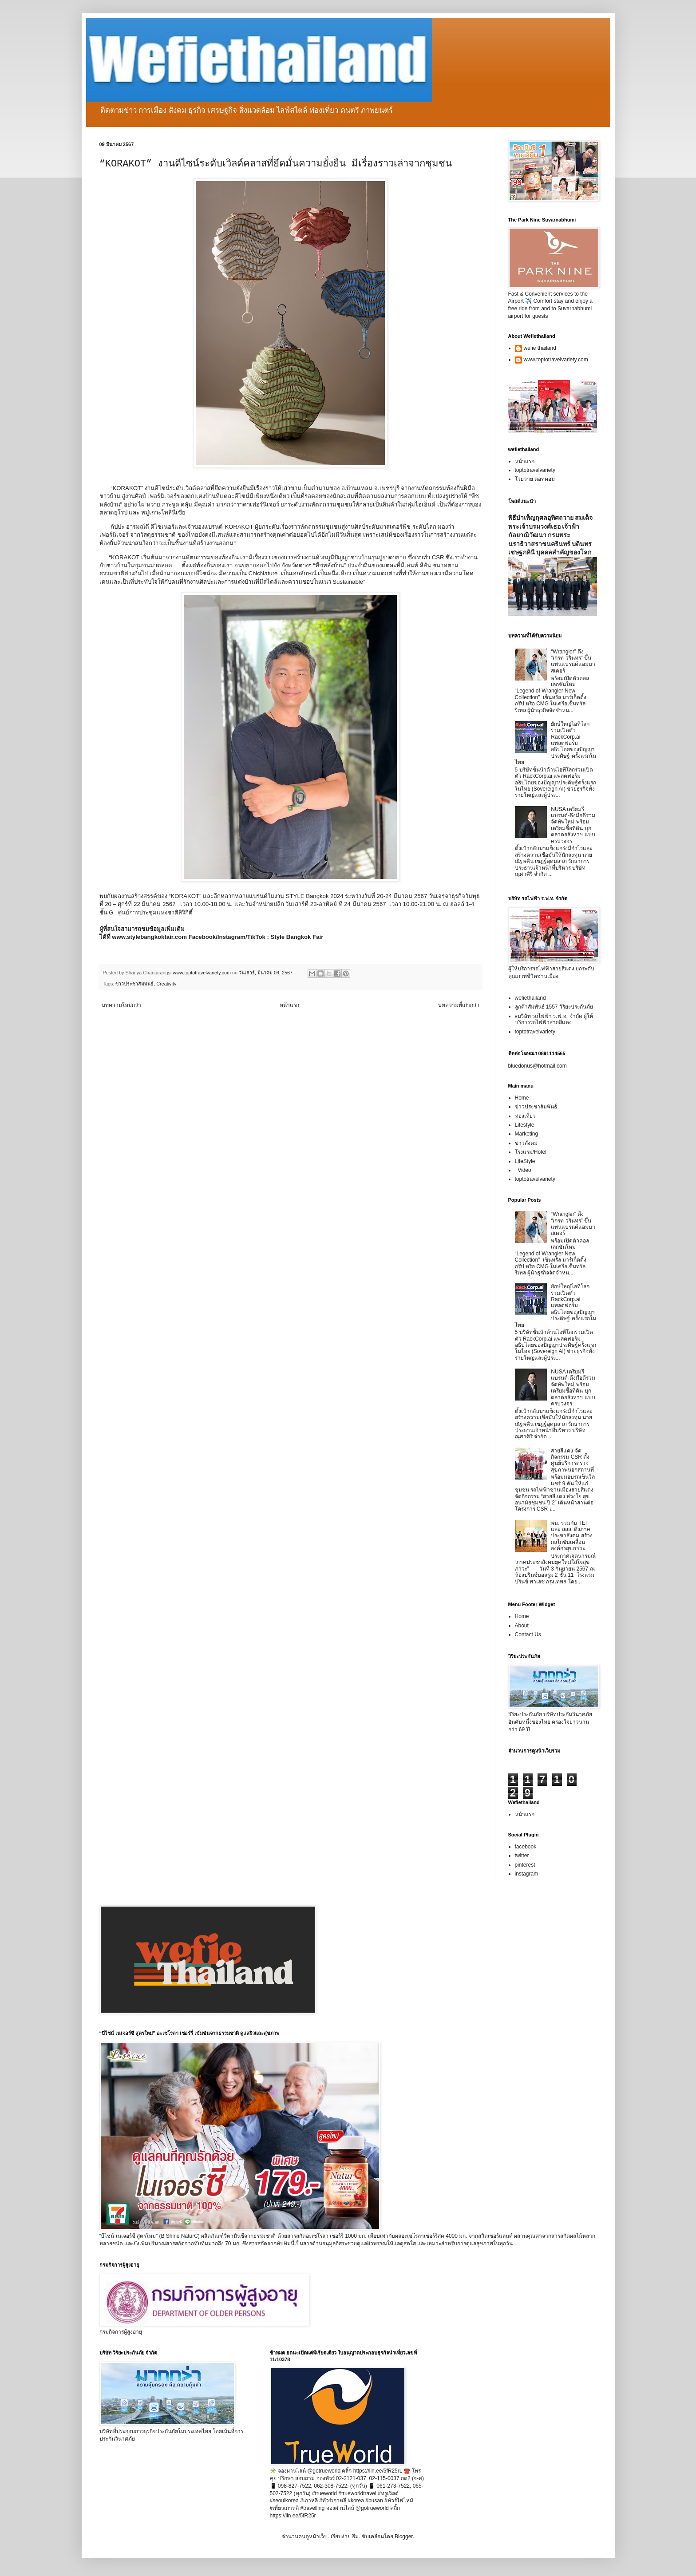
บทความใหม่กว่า (121, 1005)
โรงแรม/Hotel (530, 1152)
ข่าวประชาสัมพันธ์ (134, 983)
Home (522, 1098)
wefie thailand (540, 348)
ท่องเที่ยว (525, 1116)
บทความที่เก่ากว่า (458, 1005)
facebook (526, 1847)
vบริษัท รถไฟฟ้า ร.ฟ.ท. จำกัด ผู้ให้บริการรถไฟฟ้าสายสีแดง (554, 1019)
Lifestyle (524, 1125)
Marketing (526, 1134)
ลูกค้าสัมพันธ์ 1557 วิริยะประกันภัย (554, 1007)
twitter (522, 1855)
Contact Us (528, 1634)
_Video (523, 1170)
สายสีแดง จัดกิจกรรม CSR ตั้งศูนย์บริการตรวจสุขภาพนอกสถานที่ (572, 1460)
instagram (526, 1874)
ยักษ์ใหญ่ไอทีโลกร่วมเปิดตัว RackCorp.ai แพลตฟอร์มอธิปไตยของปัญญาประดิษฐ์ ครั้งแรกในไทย (555, 743)
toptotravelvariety (535, 470)
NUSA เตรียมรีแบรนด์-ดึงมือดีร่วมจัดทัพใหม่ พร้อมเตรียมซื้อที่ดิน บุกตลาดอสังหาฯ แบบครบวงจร (573, 825)
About (522, 1625)
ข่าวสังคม (526, 1143)
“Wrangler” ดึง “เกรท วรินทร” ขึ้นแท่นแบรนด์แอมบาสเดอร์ (573, 661)
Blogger (404, 2536)
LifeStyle (525, 1161)
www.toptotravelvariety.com (556, 359)
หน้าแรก (289, 1005)
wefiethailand (530, 998)
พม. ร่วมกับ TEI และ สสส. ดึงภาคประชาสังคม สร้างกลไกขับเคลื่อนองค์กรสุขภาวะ (571, 1536)
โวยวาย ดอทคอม (535, 479)
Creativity (166, 983)
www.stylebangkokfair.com (149, 937)
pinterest (525, 1865)
